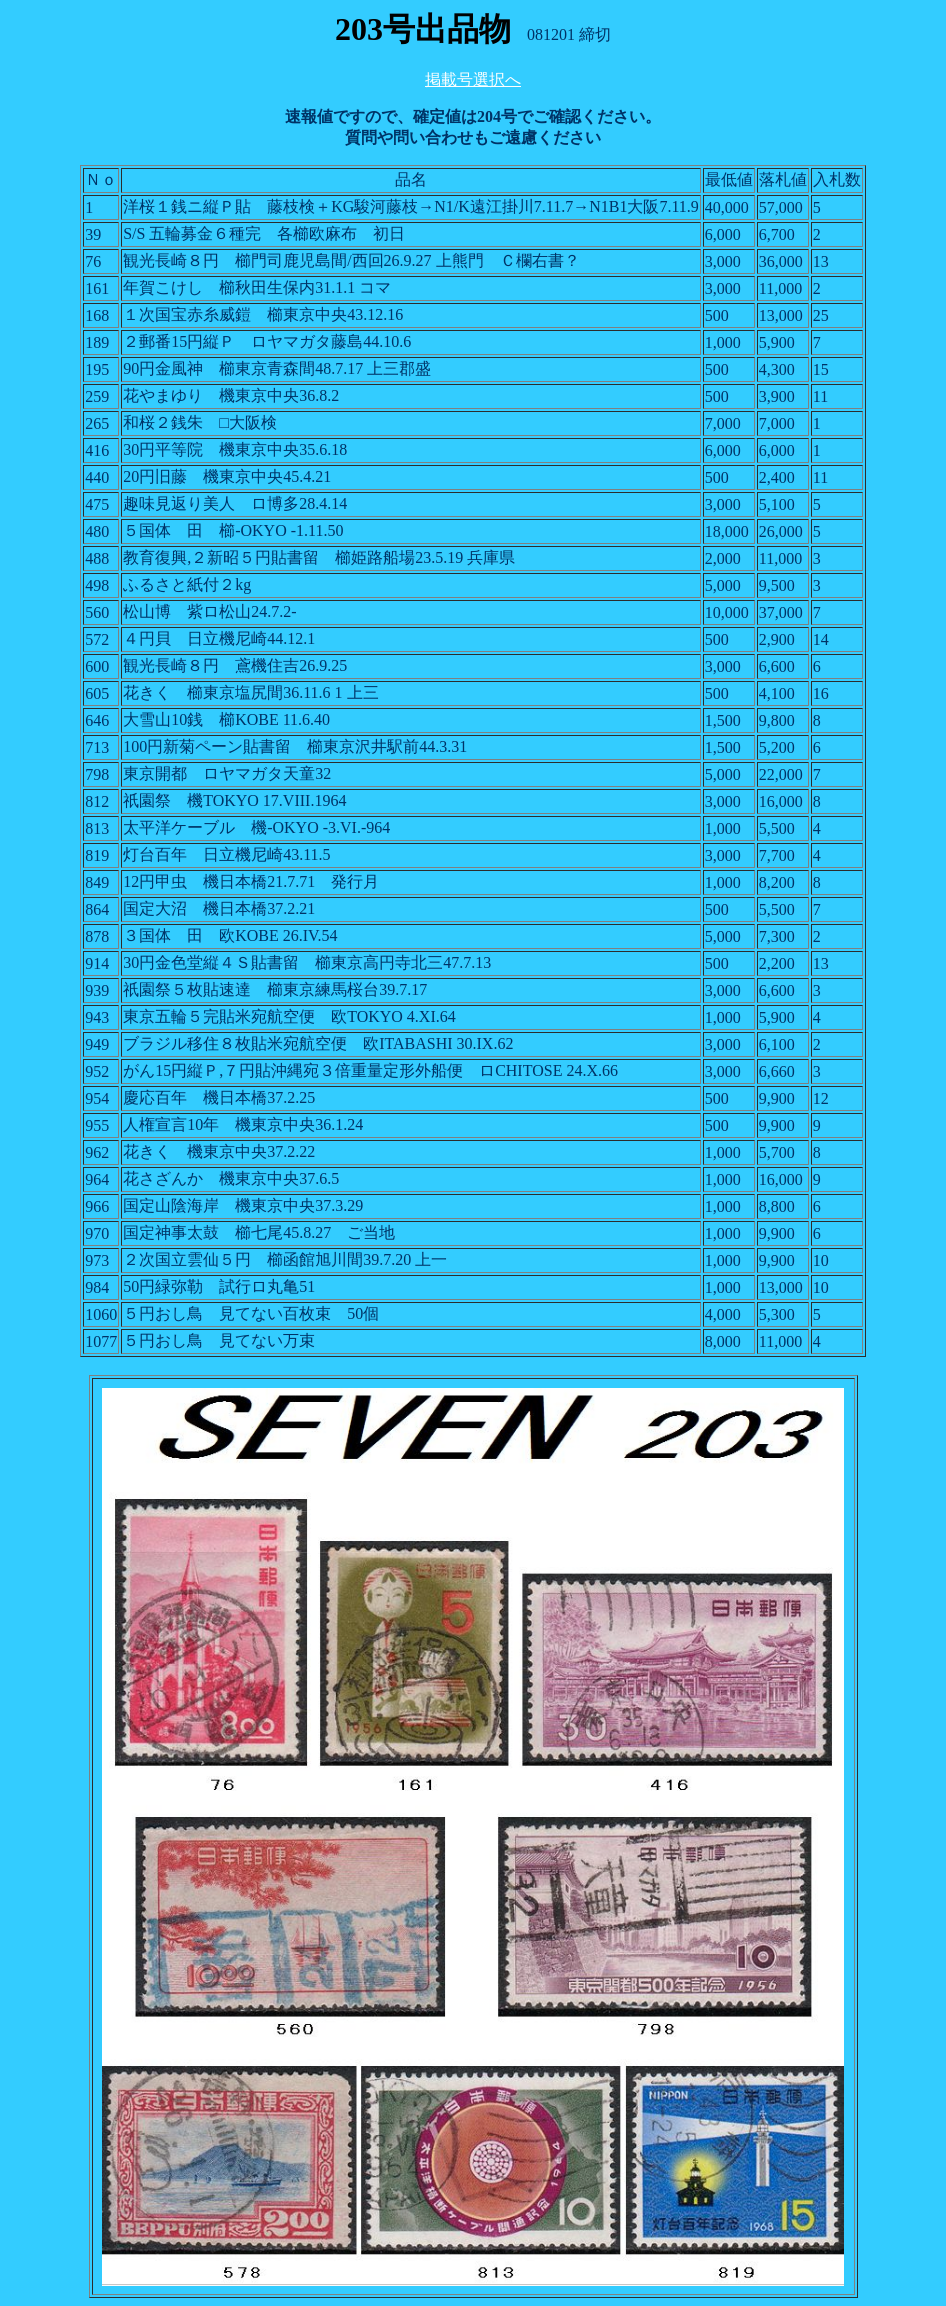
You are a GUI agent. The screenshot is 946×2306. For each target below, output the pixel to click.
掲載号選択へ (473, 79)
